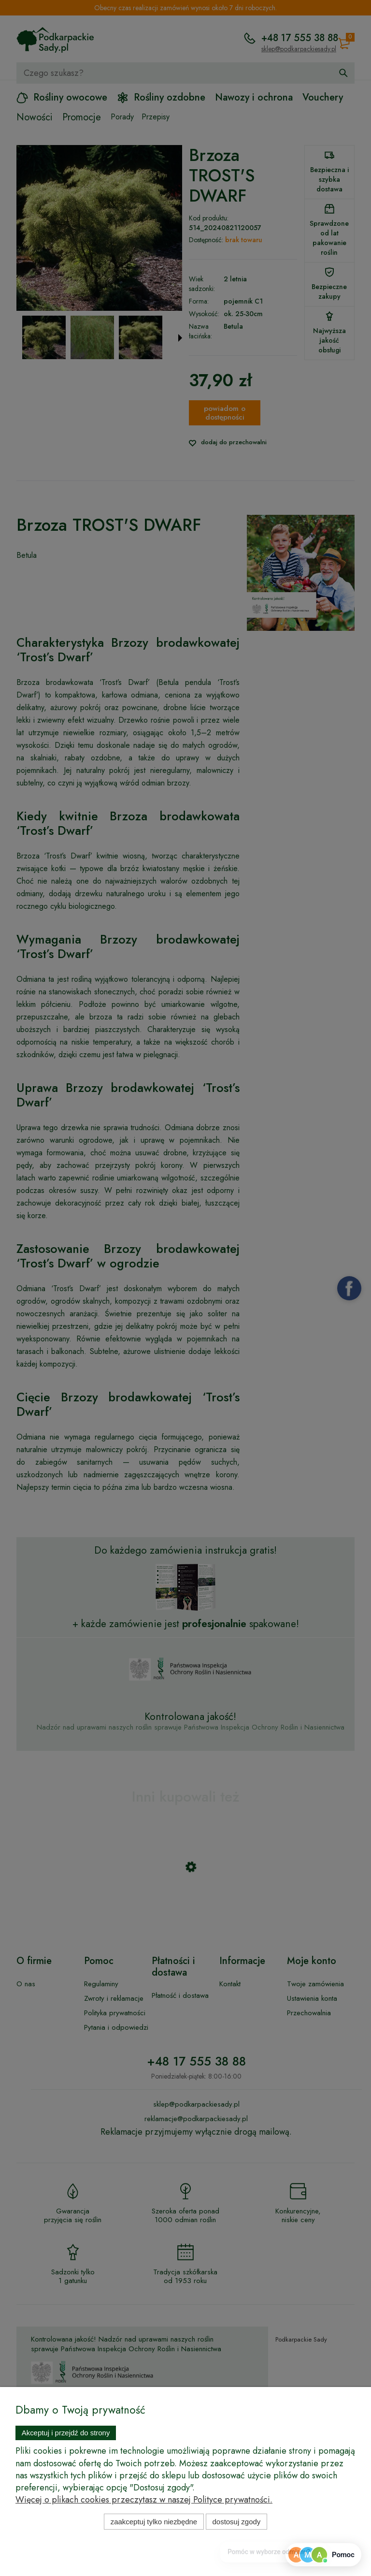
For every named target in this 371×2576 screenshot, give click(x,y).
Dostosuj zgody (237, 2522)
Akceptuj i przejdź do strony (66, 2433)
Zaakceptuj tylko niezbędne (154, 2522)
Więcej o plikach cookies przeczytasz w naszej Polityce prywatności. (143, 2499)
